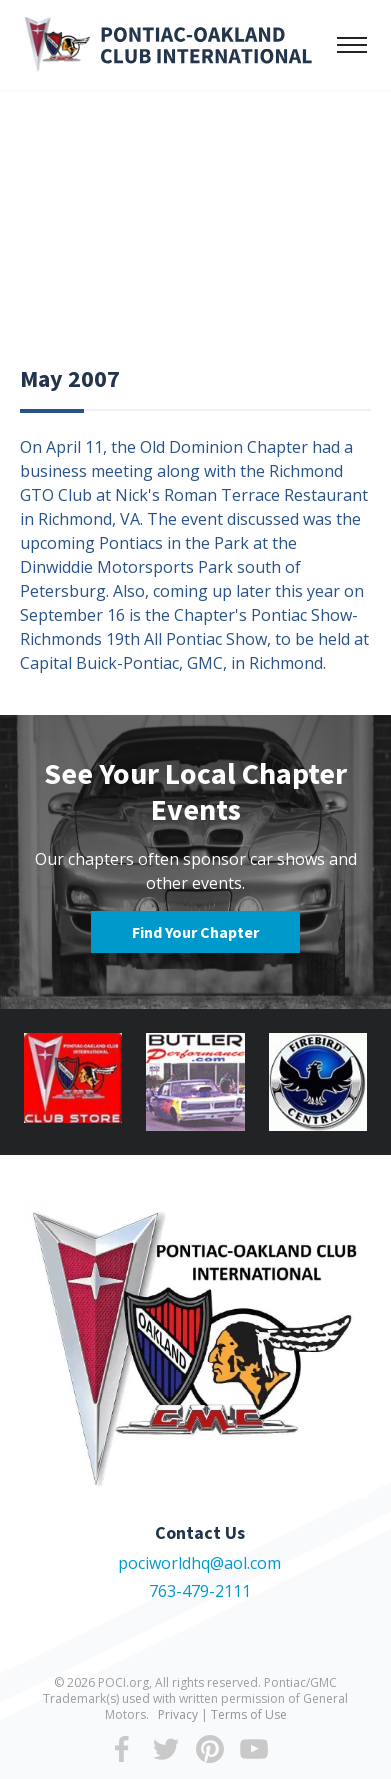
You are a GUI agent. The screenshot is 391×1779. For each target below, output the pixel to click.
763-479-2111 (200, 1591)
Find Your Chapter (195, 932)
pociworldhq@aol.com (199, 1563)
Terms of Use (249, 1714)
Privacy (178, 1714)
